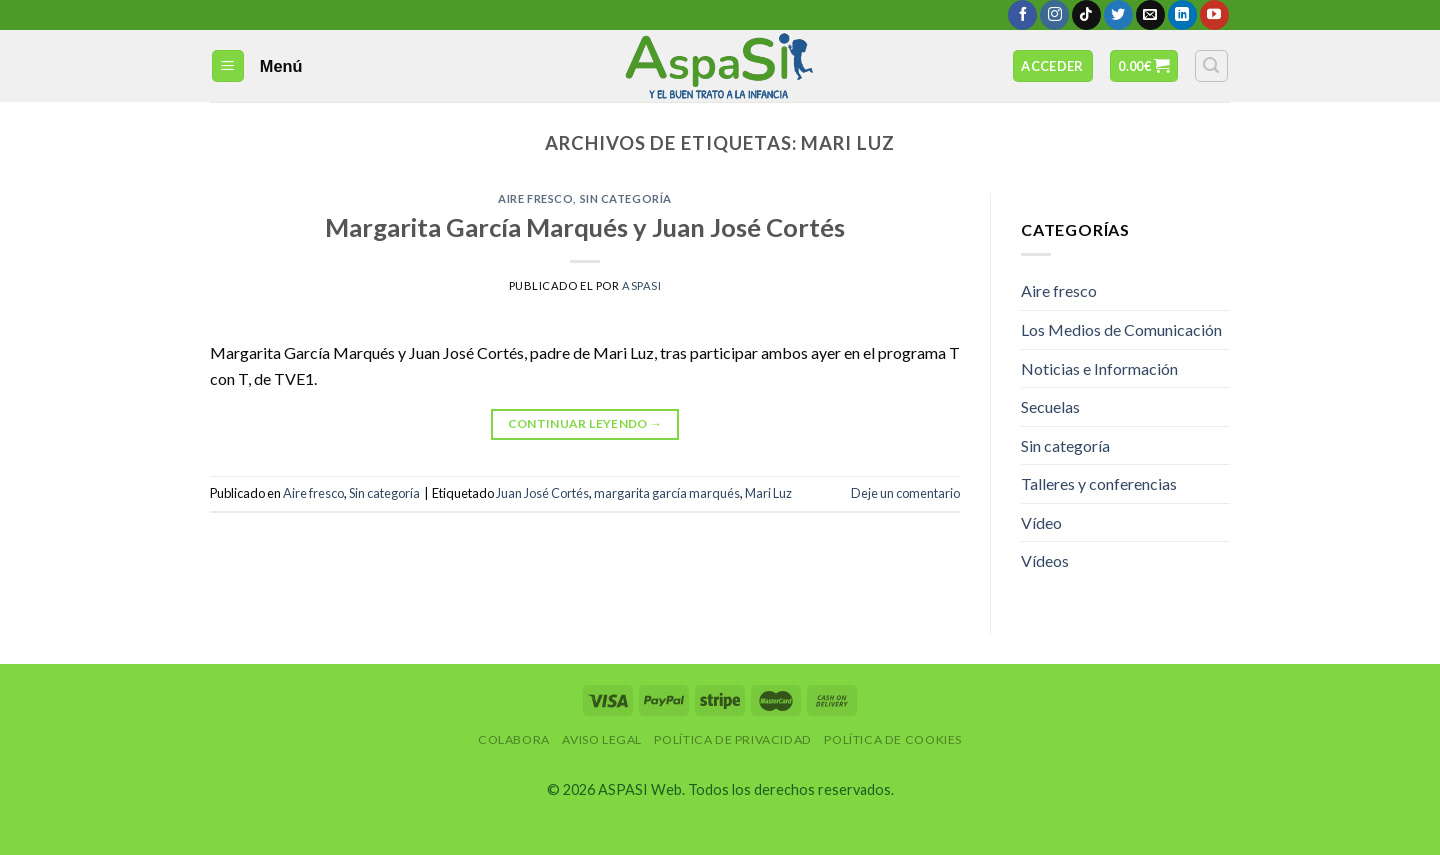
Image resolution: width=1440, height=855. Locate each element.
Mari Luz (768, 493)
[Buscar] (1212, 66)
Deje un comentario (905, 493)
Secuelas (1050, 406)
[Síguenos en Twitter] (1118, 15)
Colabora (514, 739)
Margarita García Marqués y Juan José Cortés (585, 227)
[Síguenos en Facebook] (1022, 15)
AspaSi (641, 285)
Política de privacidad (732, 739)
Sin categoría (626, 198)
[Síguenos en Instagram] (1054, 15)
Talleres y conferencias (1099, 483)
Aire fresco (535, 198)
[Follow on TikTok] (1086, 15)
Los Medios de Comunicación (1121, 329)
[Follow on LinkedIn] (1182, 15)
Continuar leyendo (585, 423)
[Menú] (228, 66)
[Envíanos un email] (1150, 15)
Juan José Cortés (542, 493)
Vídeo (1041, 522)
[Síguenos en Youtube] (1214, 15)
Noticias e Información (1099, 368)
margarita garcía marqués (667, 493)
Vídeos (1045, 560)
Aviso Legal (602, 739)
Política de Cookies (893, 739)
